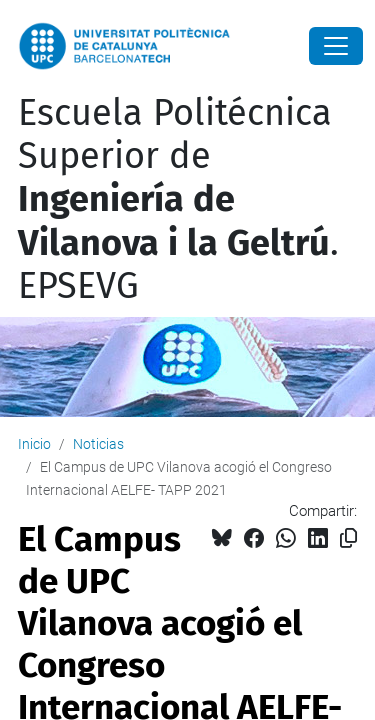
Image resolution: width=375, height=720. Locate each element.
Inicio (34, 444)
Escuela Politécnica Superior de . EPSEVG (178, 199)
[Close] (336, 46)
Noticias (98, 444)
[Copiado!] (348, 538)
